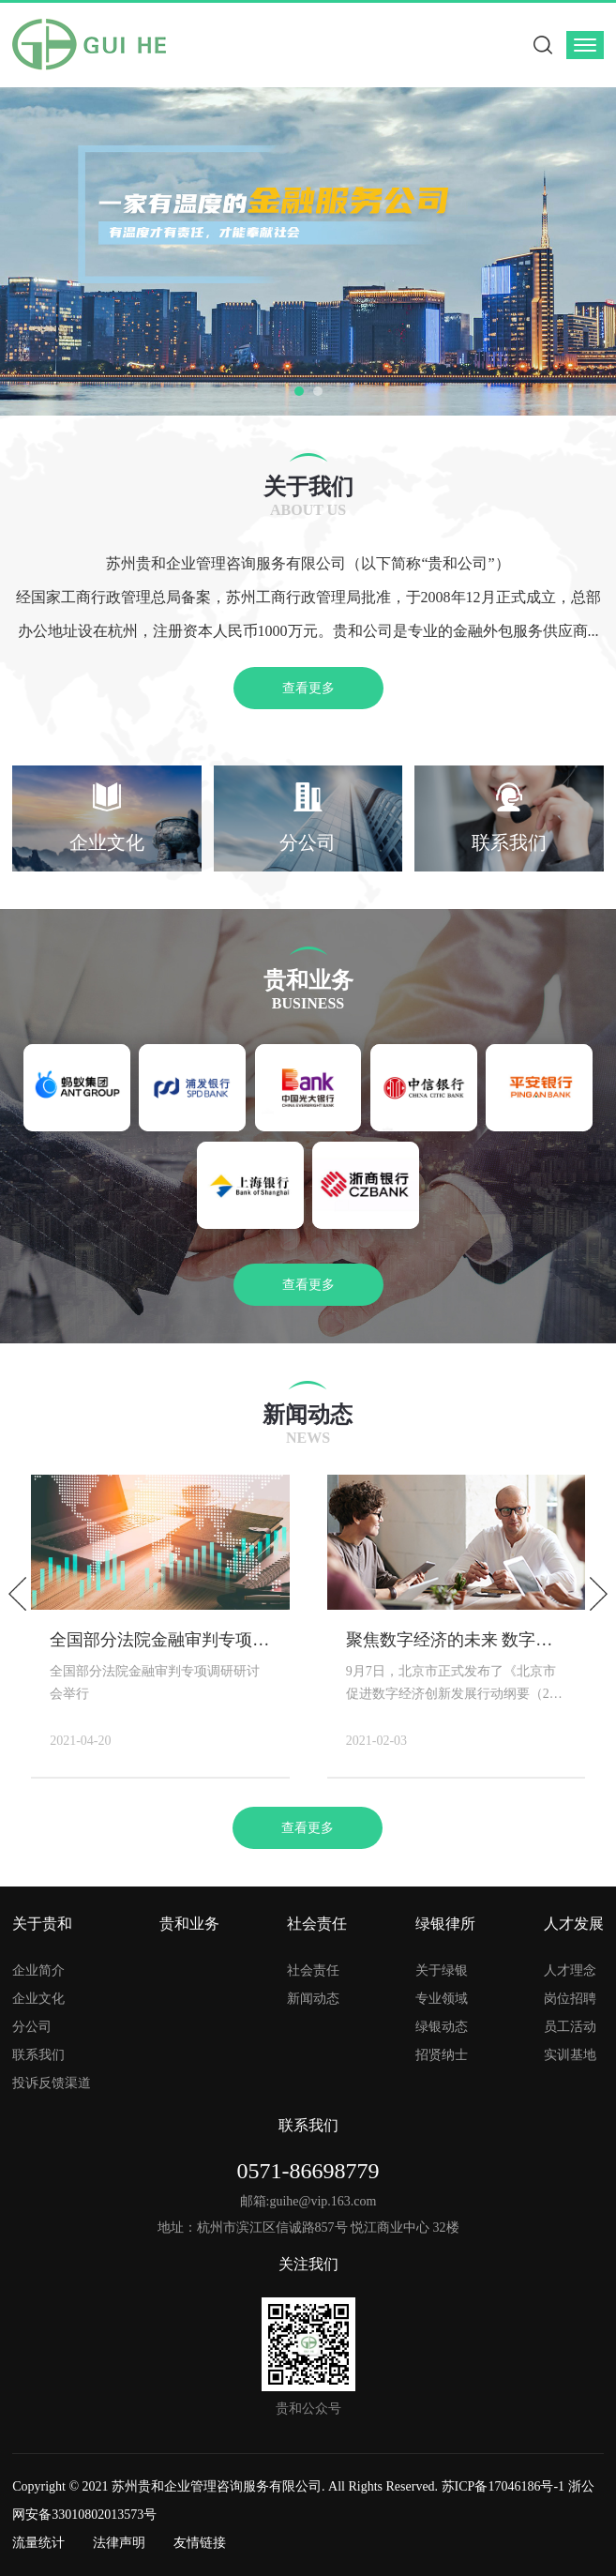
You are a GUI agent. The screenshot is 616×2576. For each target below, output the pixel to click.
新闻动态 (313, 1999)
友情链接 (199, 2543)
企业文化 (38, 1999)
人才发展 (574, 1924)
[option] (308, 251)
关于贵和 (42, 1924)
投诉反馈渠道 (51, 2083)
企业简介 (38, 1970)
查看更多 (308, 688)
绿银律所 (445, 1924)
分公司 (32, 2027)
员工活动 (570, 2027)
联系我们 (38, 2055)
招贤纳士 (441, 2055)
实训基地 (570, 2055)
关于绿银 (441, 1970)
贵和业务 (189, 1924)
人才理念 (570, 1970)
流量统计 (38, 2543)
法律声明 (119, 2543)
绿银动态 (441, 2027)
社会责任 (317, 1924)
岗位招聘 (570, 1999)
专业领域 (441, 1999)
